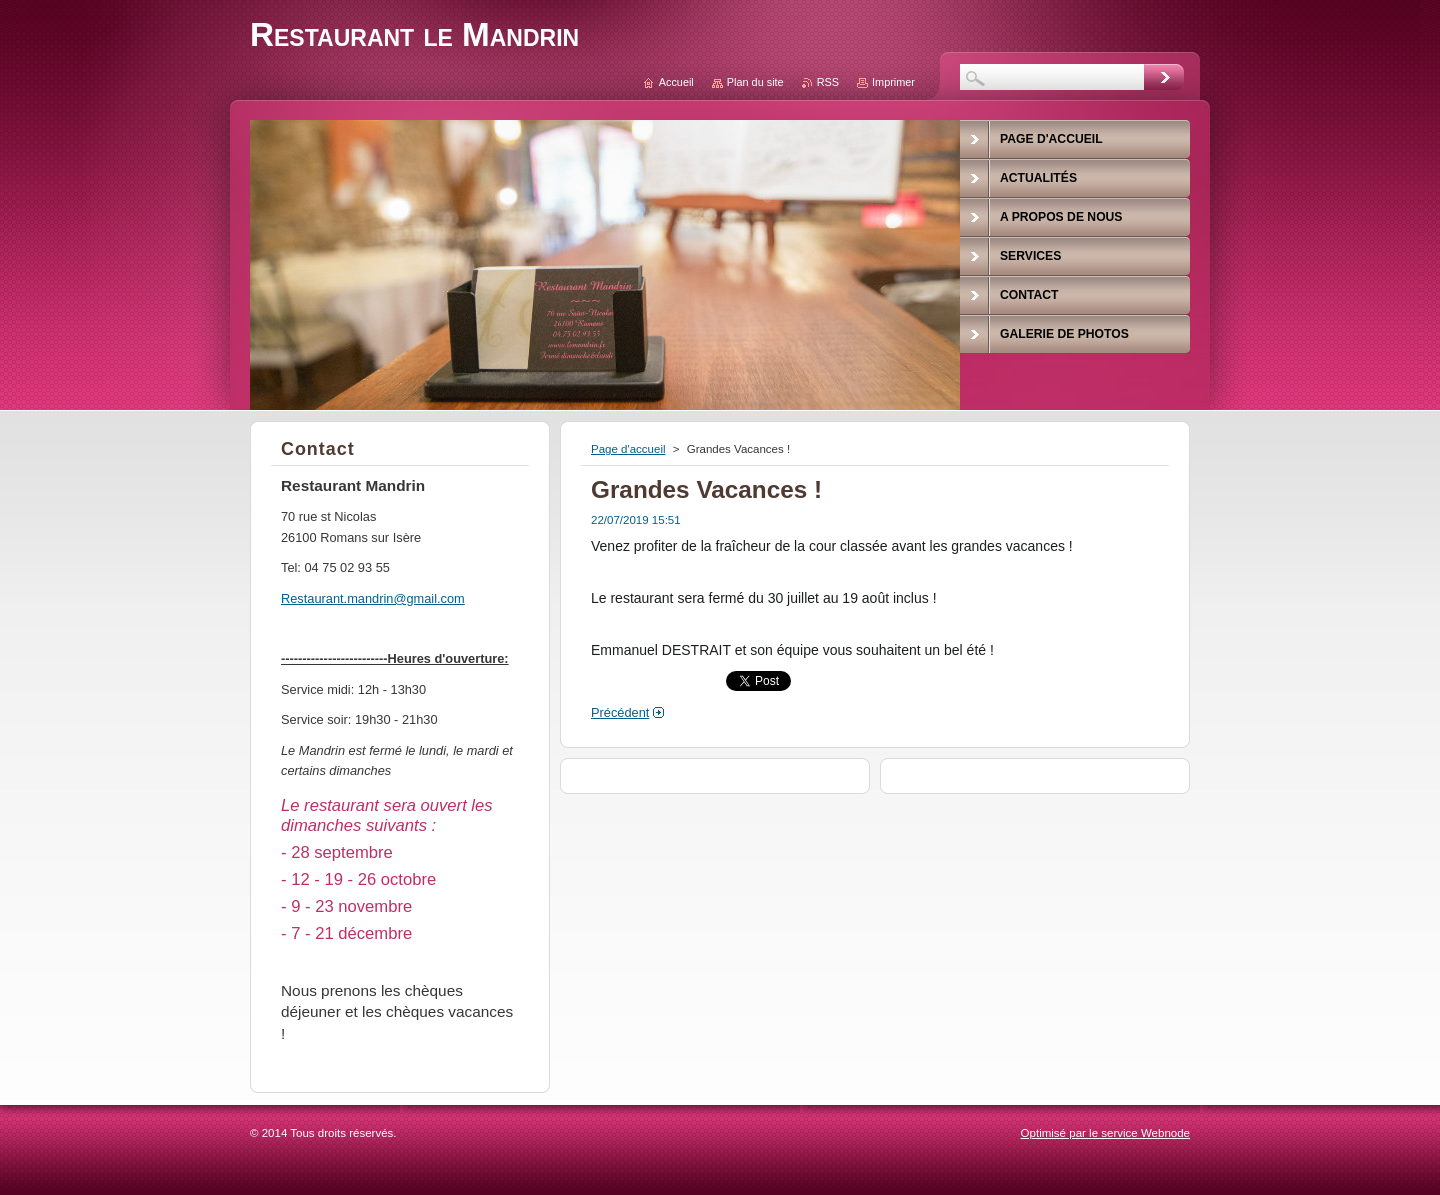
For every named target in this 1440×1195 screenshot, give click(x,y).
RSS (828, 82)
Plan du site (755, 82)
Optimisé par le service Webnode (1105, 1133)
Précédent (620, 712)
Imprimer (893, 82)
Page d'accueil (628, 449)
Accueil (676, 82)
